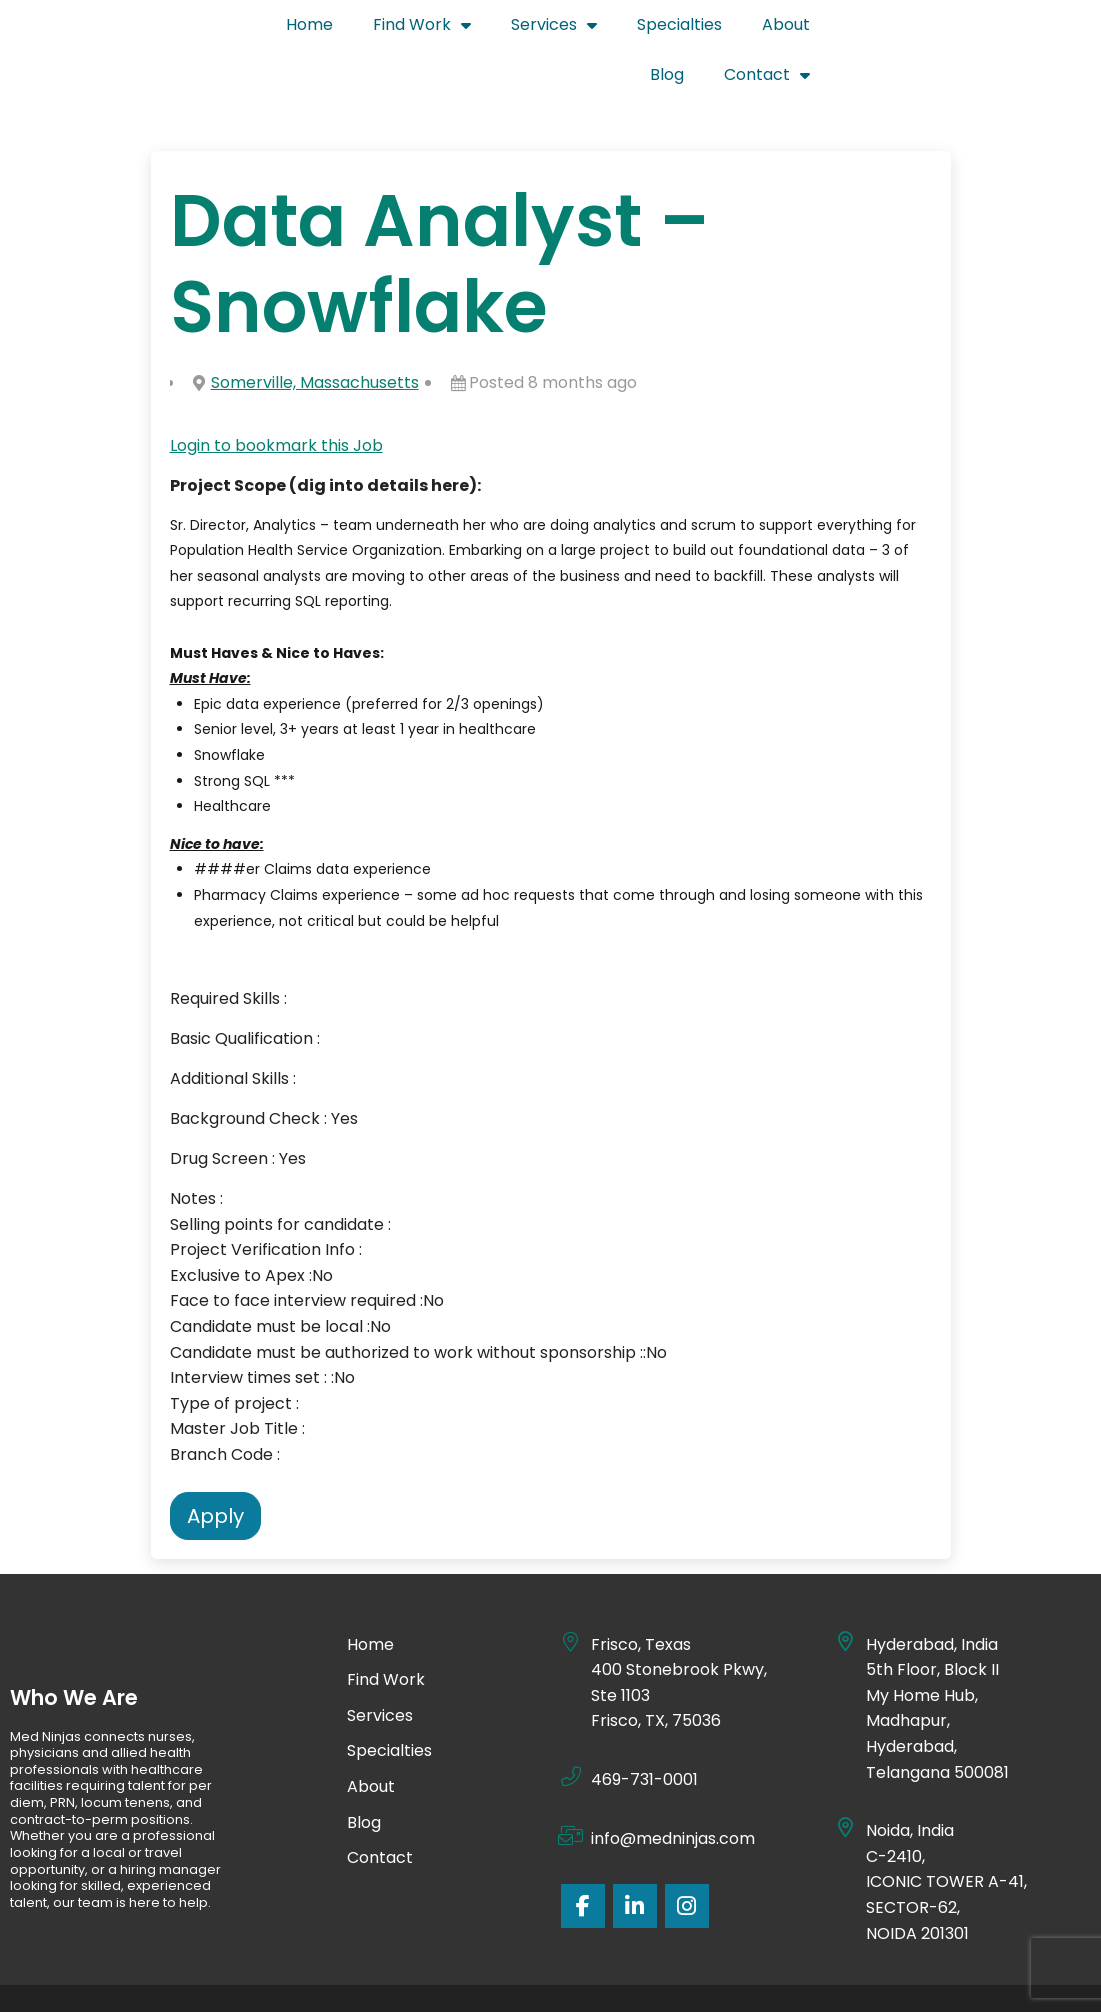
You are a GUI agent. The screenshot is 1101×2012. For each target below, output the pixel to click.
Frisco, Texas (641, 1593)
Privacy (575, 1972)
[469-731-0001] (571, 1726)
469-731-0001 (644, 1728)
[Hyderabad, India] (846, 1591)
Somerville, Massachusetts (315, 331)
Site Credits (674, 1972)
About (851, 29)
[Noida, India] (846, 1777)
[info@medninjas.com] (571, 1785)
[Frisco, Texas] (571, 1591)
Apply (215, 1465)
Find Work (487, 26)
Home (374, 29)
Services (619, 26)
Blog (932, 29)
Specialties (744, 29)
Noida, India (911, 1779)
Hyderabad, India (932, 1593)
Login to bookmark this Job (276, 394)
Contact (1032, 26)
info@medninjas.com (673, 1787)
